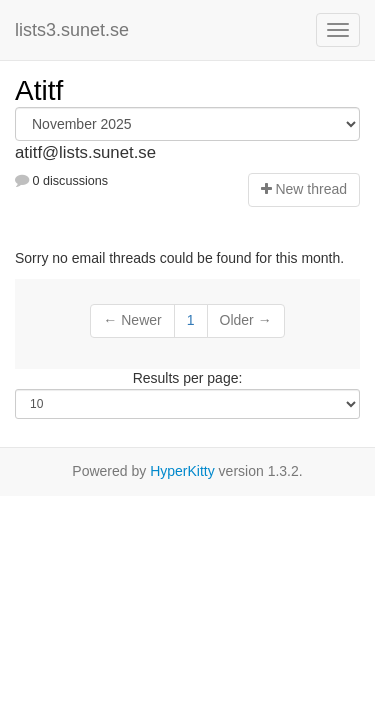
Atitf (39, 90)
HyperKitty (182, 471)
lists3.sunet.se (72, 30)
